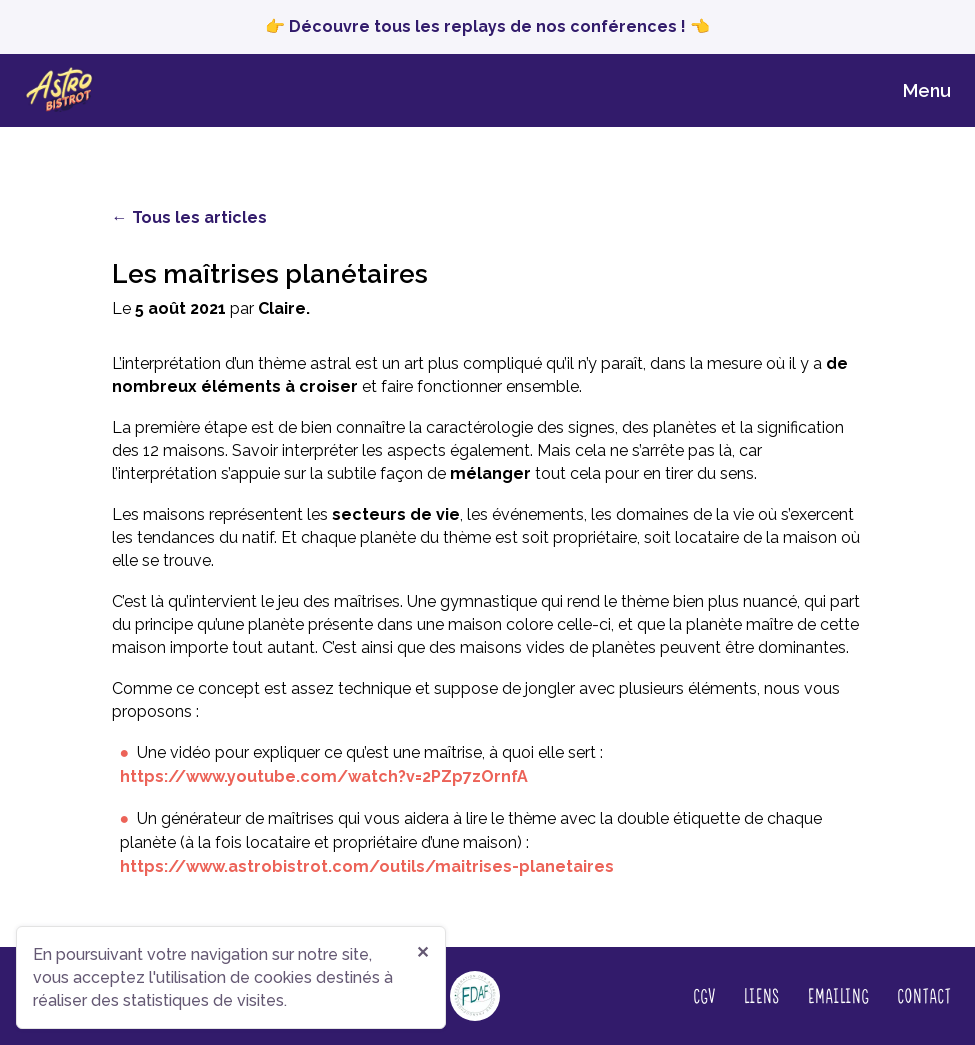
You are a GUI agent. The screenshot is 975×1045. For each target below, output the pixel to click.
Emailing (838, 995)
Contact (924, 995)
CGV (704, 995)
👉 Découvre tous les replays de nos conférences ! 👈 (487, 26)
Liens (761, 995)
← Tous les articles (189, 218)
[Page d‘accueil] (65, 90)
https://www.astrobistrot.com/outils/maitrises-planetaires (367, 866)
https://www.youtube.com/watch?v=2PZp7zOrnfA (324, 776)
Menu (927, 90)
